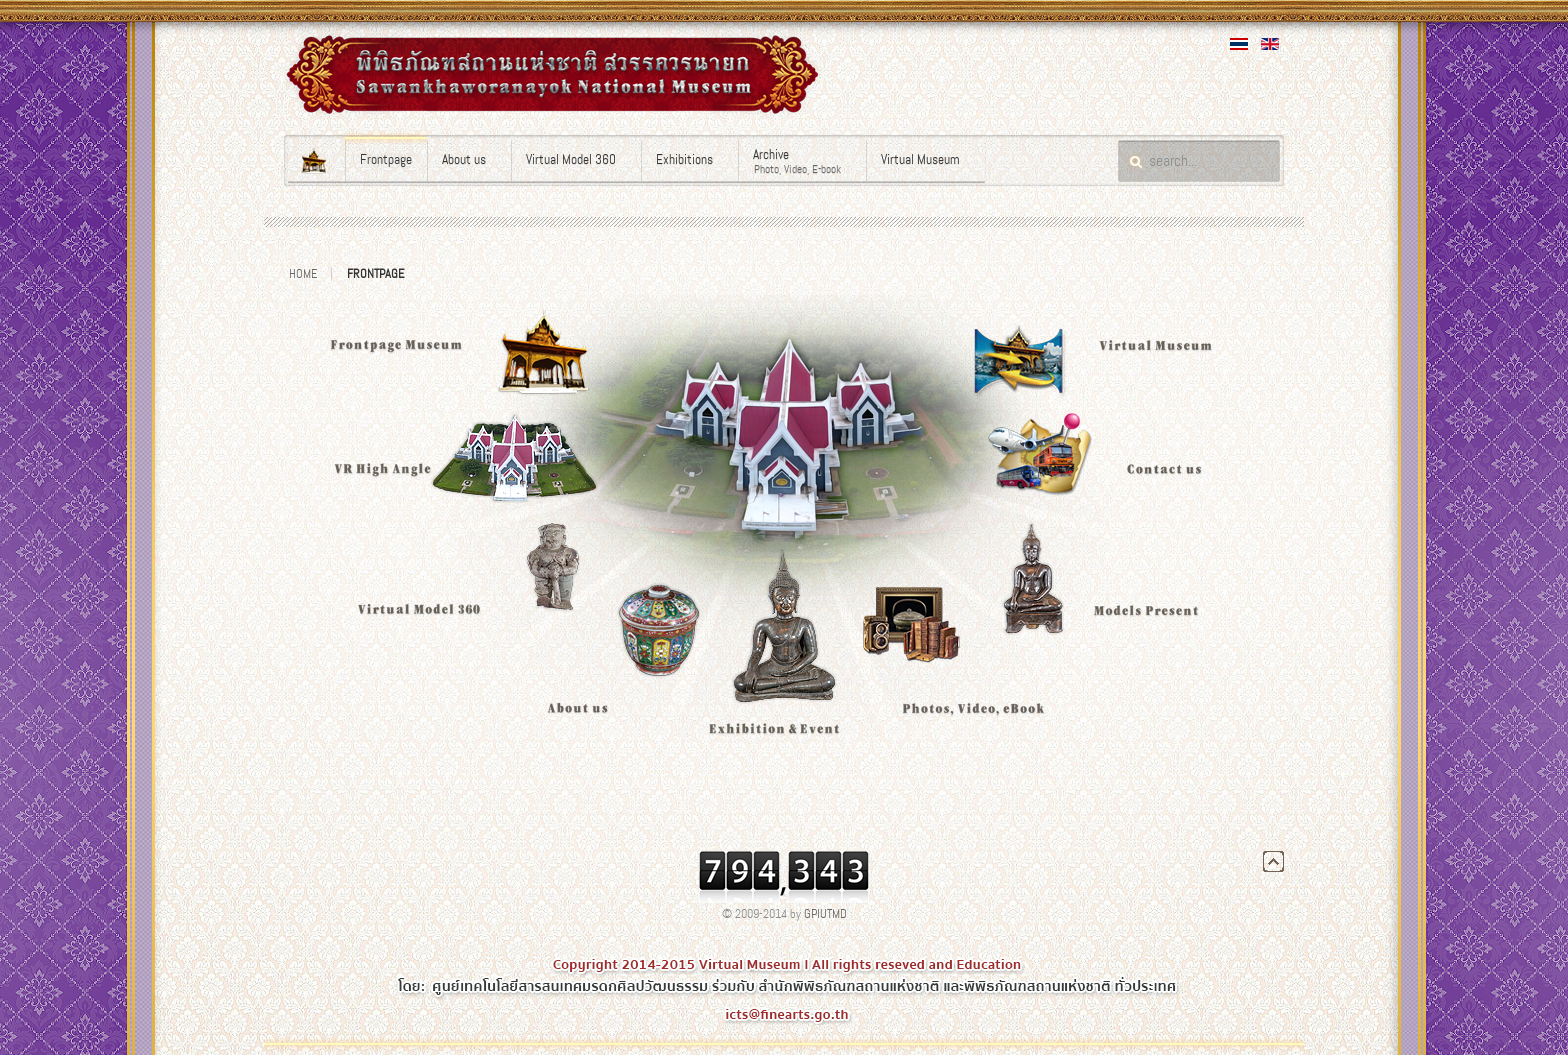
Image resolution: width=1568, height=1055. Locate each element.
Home (303, 274)
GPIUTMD (825, 914)
